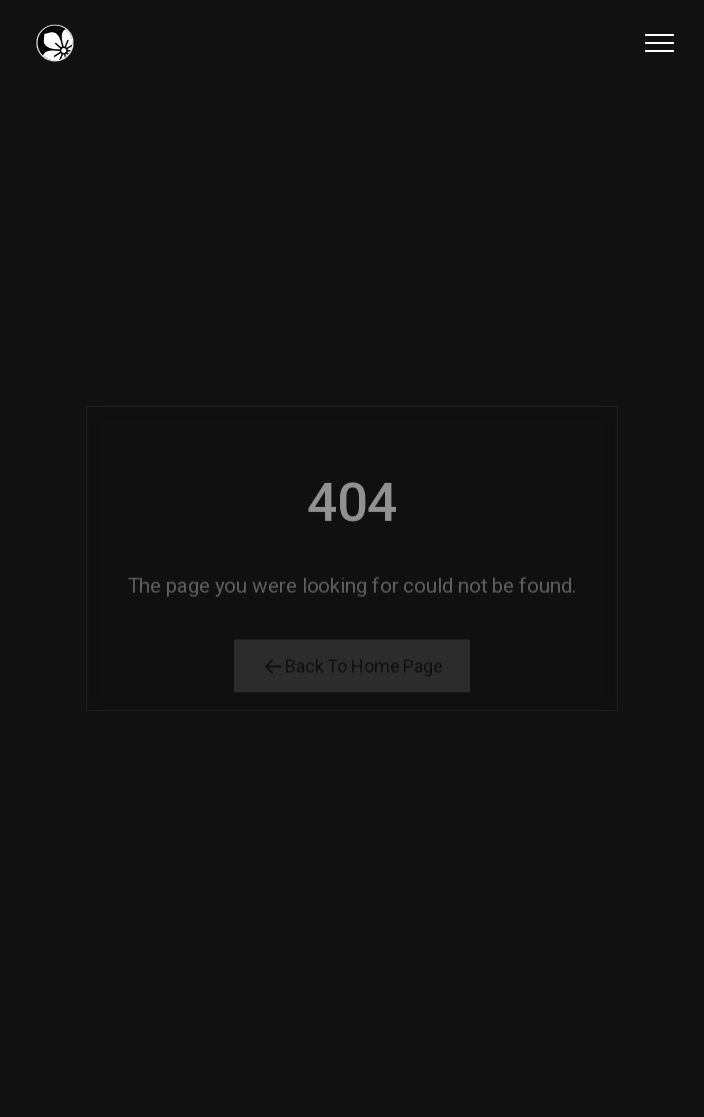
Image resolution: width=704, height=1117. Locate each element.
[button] (659, 42)
